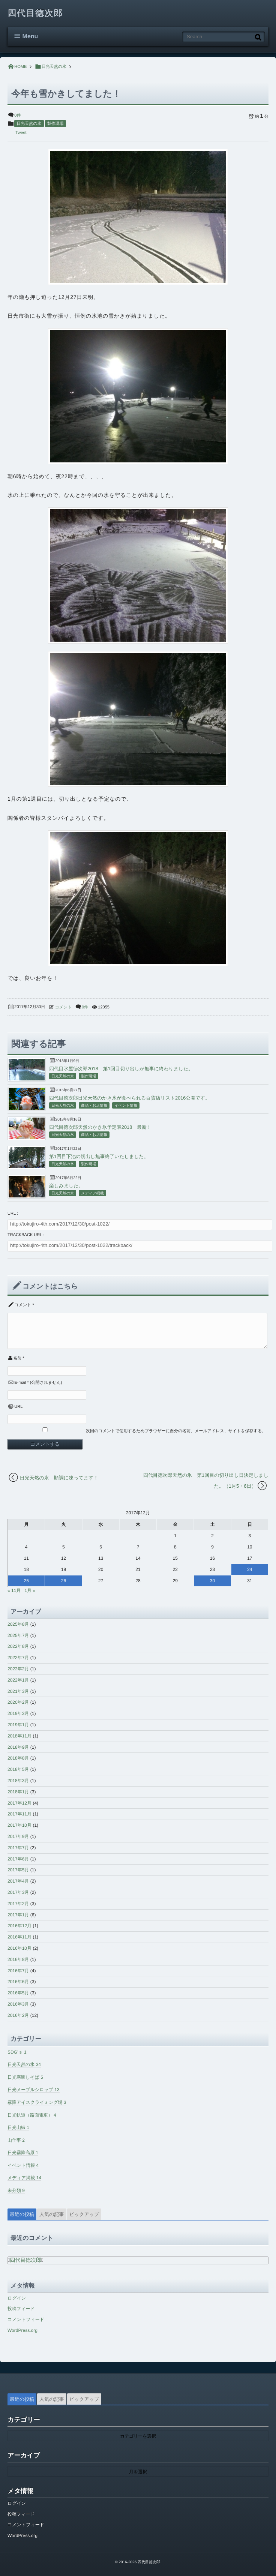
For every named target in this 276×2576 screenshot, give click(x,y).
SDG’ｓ (17, 2052)
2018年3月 (18, 1780)
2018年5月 (18, 1769)
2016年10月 (20, 1948)
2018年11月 (20, 1736)
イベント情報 (125, 1106)
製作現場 (55, 124)
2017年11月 (20, 1814)
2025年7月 (18, 1635)
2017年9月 (18, 1836)
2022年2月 (18, 1668)
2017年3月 (18, 1892)
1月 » (29, 1590)
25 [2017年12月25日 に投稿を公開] (26, 1580)
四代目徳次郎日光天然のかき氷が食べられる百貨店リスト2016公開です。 (129, 1098)
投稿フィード (21, 2308)
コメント (63, 1007)
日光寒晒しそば (25, 2077)
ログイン (17, 2298)
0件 (17, 115)
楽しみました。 (66, 1185)
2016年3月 (18, 2004)
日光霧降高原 (23, 2152)
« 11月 (14, 1590)
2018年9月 (18, 1747)
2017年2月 (18, 1903)
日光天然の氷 (28, 124)
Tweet (20, 133)
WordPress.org (23, 2330)
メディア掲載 (92, 1193)
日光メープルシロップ (34, 2089)
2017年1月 (18, 1914)
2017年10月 (20, 1825)
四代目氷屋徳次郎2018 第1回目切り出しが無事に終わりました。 (121, 1068)
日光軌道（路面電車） (32, 2115)
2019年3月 (18, 1713)
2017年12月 (20, 1803)
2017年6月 (18, 1859)
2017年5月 (18, 1869)
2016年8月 (18, 1959)
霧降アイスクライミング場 (37, 2102)
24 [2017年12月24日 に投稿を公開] (249, 1569)
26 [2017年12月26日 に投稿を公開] (63, 1580)
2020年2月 (18, 1702)
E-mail (20, 1382)
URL (18, 1406)
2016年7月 (18, 1970)
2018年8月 (18, 1758)
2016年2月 (18, 2015)
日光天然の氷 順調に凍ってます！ (59, 1478)
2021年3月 (18, 1691)
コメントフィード (26, 2319)
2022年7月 (18, 1657)
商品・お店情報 (94, 1106)
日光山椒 (18, 2127)
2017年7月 (18, 1847)
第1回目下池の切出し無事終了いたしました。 (98, 1156)
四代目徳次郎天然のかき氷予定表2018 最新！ (100, 1127)
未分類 (16, 2190)
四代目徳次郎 (36, 13)
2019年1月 (18, 1724)
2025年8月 (18, 1624)
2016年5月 (18, 1992)
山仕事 (16, 2140)
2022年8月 (18, 1646)
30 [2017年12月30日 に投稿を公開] (212, 1580)
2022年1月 (18, 1680)
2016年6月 (18, 1981)
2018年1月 (18, 1791)
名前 (17, 1358)
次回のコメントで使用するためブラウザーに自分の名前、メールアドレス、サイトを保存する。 (176, 1431)
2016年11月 (20, 1937)
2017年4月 (18, 1881)
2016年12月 (20, 1925)
